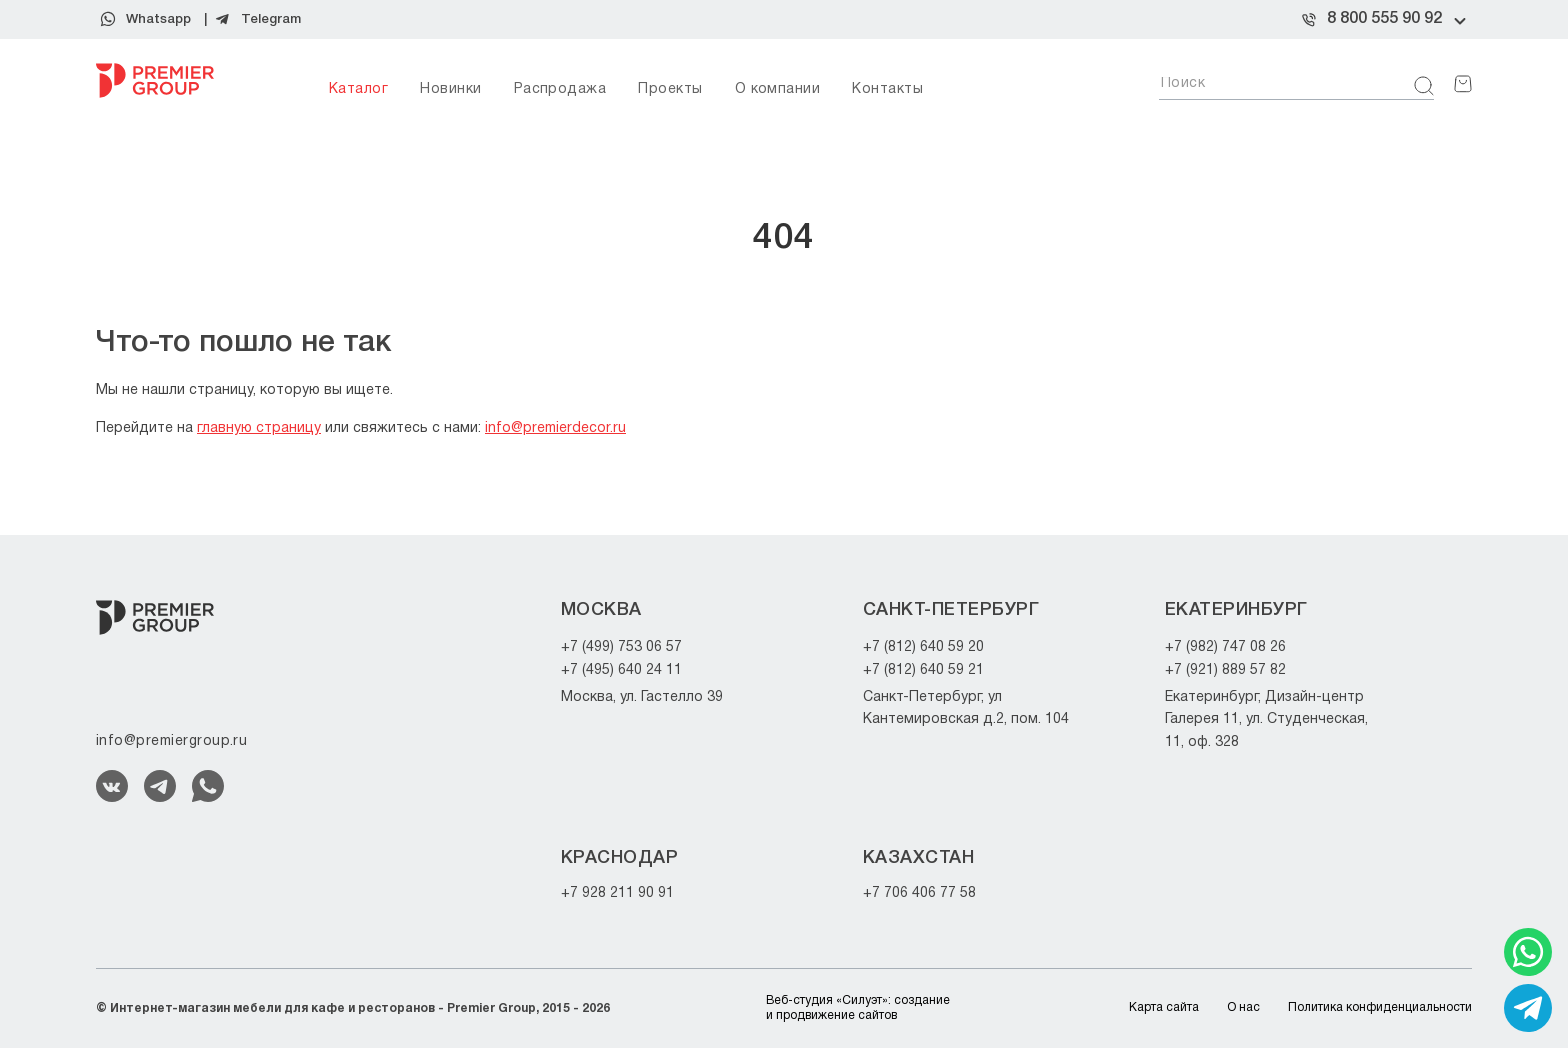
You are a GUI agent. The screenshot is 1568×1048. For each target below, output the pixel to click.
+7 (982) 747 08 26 (1225, 647)
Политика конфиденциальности (1380, 1007)
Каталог (358, 89)
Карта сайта (1164, 1007)
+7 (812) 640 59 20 (923, 647)
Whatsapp (158, 19)
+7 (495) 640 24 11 (621, 670)
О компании (778, 89)
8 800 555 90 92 (1384, 19)
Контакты (887, 89)
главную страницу (259, 428)
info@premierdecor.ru (555, 428)
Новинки (450, 89)
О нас (1243, 1007)
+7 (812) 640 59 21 (923, 670)
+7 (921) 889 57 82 (1225, 670)
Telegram (271, 19)
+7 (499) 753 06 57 (621, 647)
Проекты (670, 89)
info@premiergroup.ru (171, 741)
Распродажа (560, 89)
